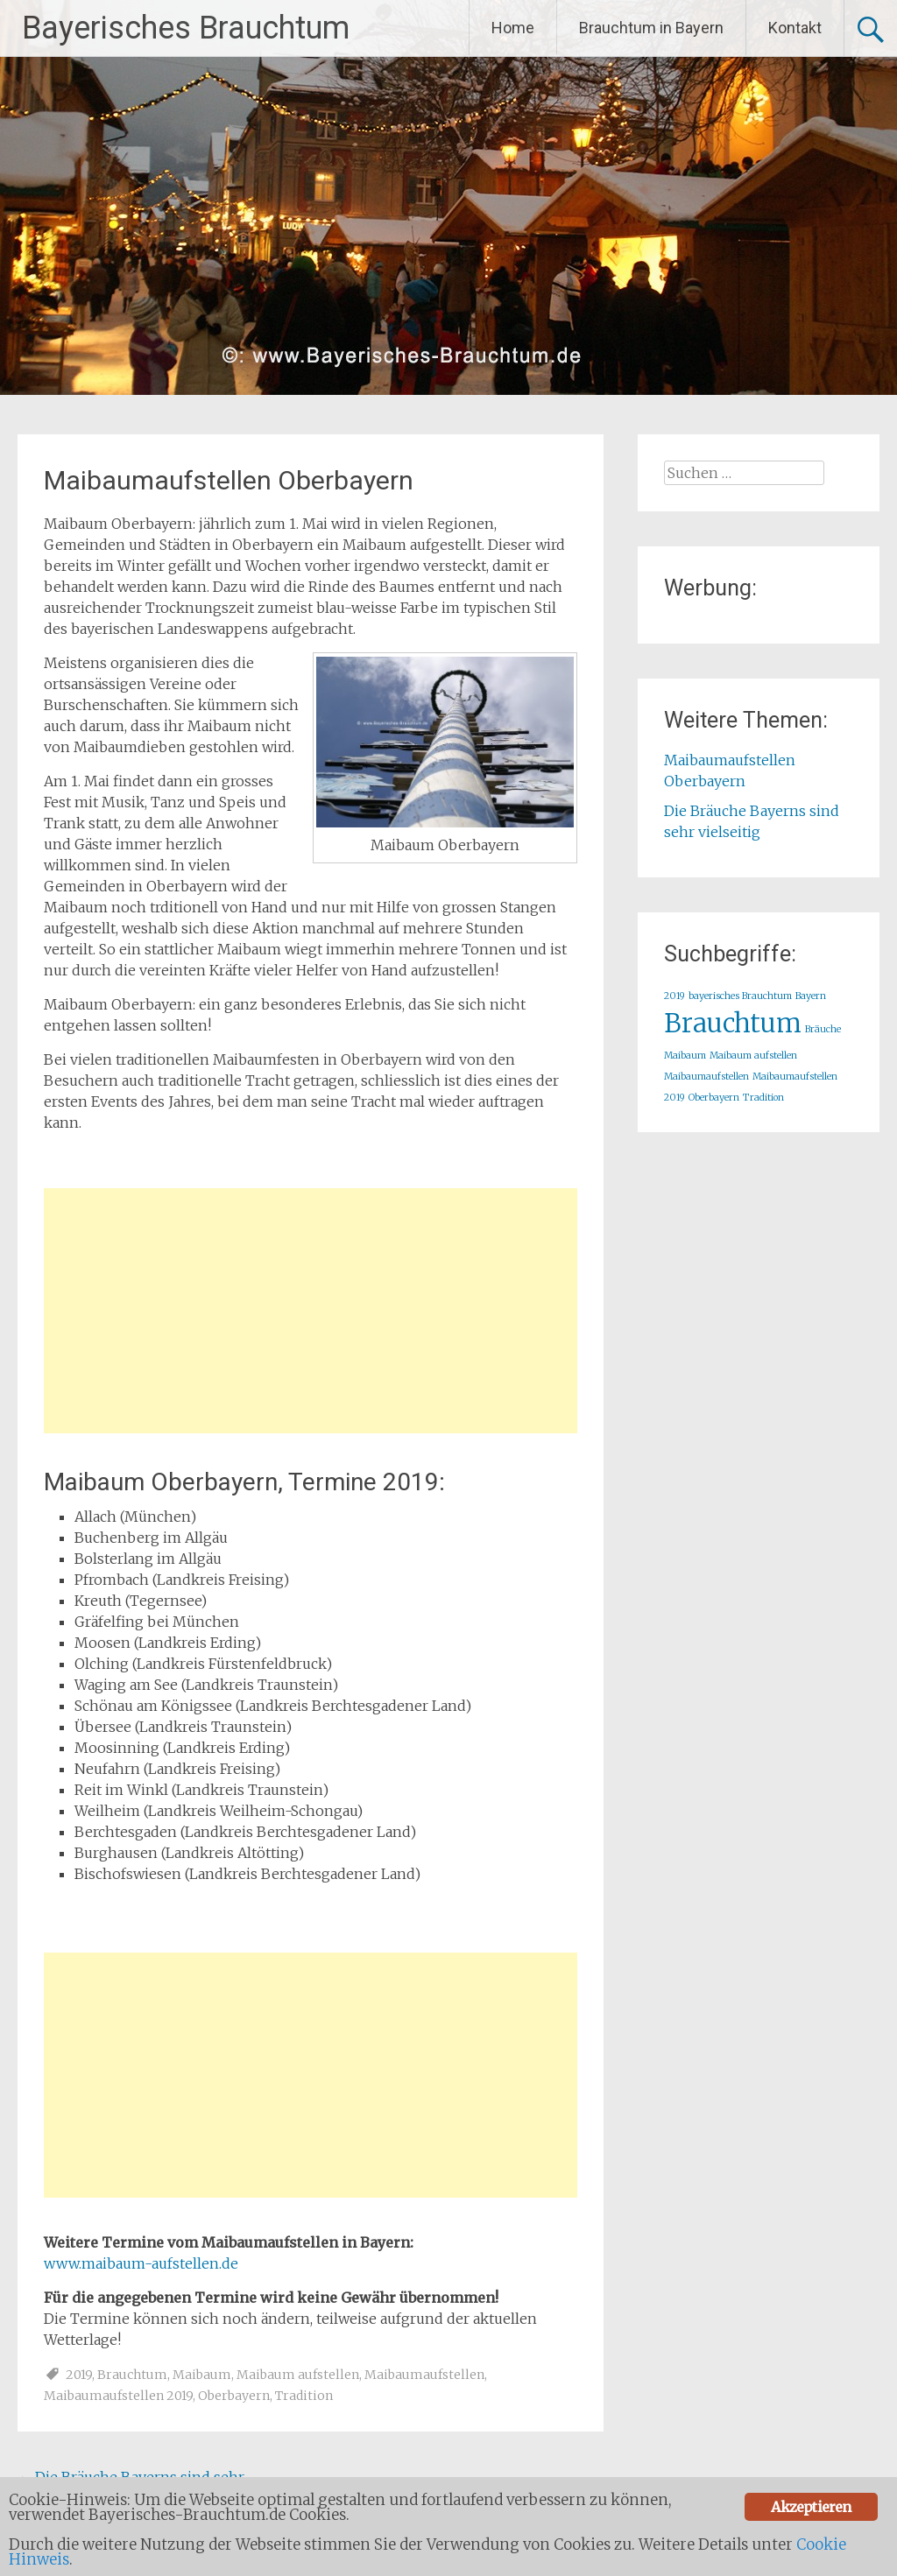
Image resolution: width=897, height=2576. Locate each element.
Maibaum (202, 2374)
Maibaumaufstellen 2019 (118, 2396)
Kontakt (795, 27)
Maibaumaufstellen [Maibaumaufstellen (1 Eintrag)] (706, 1076)
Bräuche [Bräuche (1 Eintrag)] (823, 1029)
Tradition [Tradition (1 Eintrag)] (763, 1097)
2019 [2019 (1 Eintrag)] (674, 996)
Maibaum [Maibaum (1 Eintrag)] (685, 1055)
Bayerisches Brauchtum (186, 28)
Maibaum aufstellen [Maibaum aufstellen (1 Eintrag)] (753, 1055)
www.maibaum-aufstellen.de (141, 2263)
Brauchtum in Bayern (651, 27)
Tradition (304, 2396)
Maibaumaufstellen (424, 2374)
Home (512, 27)
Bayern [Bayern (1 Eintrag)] (810, 996)
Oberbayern (234, 2396)
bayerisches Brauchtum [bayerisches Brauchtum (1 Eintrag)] (740, 996)
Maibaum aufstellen (298, 2374)
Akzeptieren (811, 2507)
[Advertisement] (310, 1310)
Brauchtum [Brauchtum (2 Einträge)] (733, 1023)
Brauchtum (132, 2374)
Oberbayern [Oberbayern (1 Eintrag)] (714, 1097)
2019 (79, 2374)
